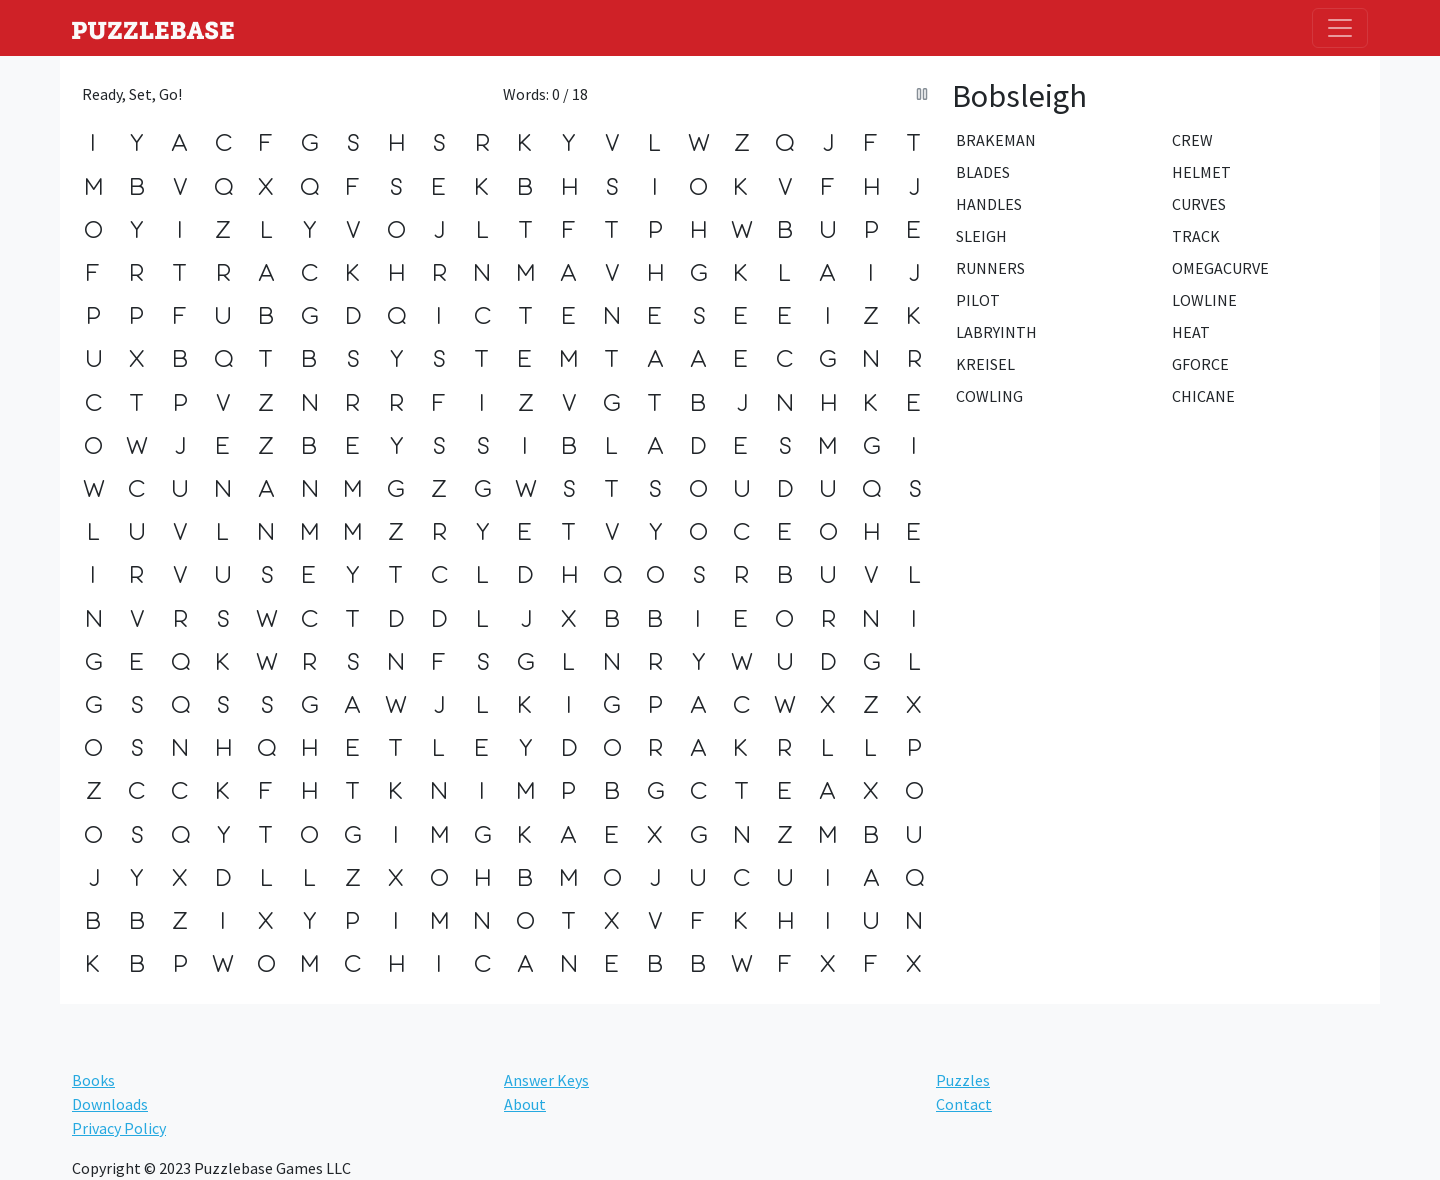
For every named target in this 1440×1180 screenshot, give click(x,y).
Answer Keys (546, 1080)
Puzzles (963, 1080)
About (525, 1104)
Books (93, 1080)
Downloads (110, 1104)
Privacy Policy (119, 1128)
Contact (964, 1104)
